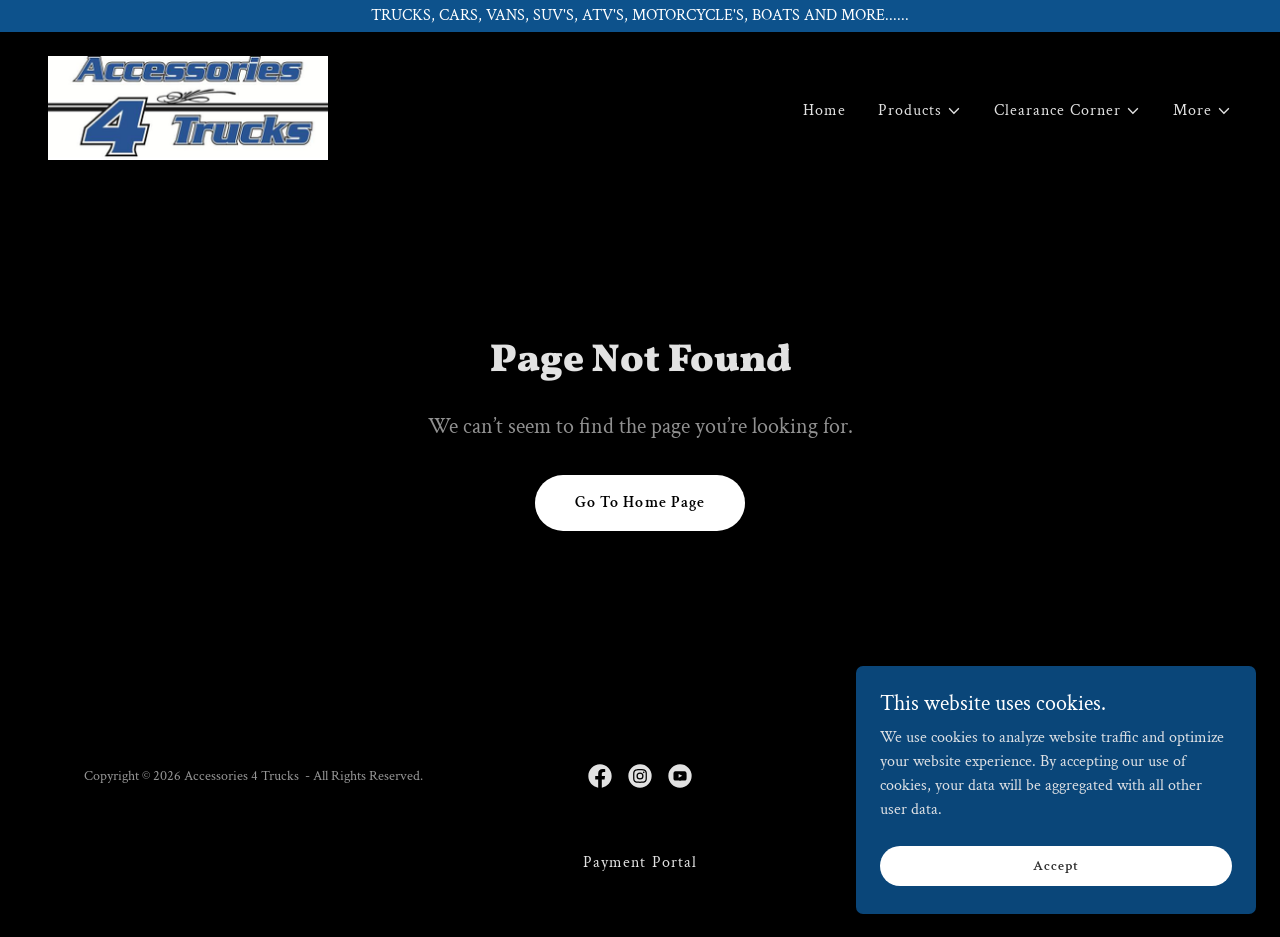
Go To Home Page (639, 502)
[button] (920, 111)
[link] (188, 106)
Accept (1055, 879)
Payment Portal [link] (639, 862)
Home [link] (824, 110)
